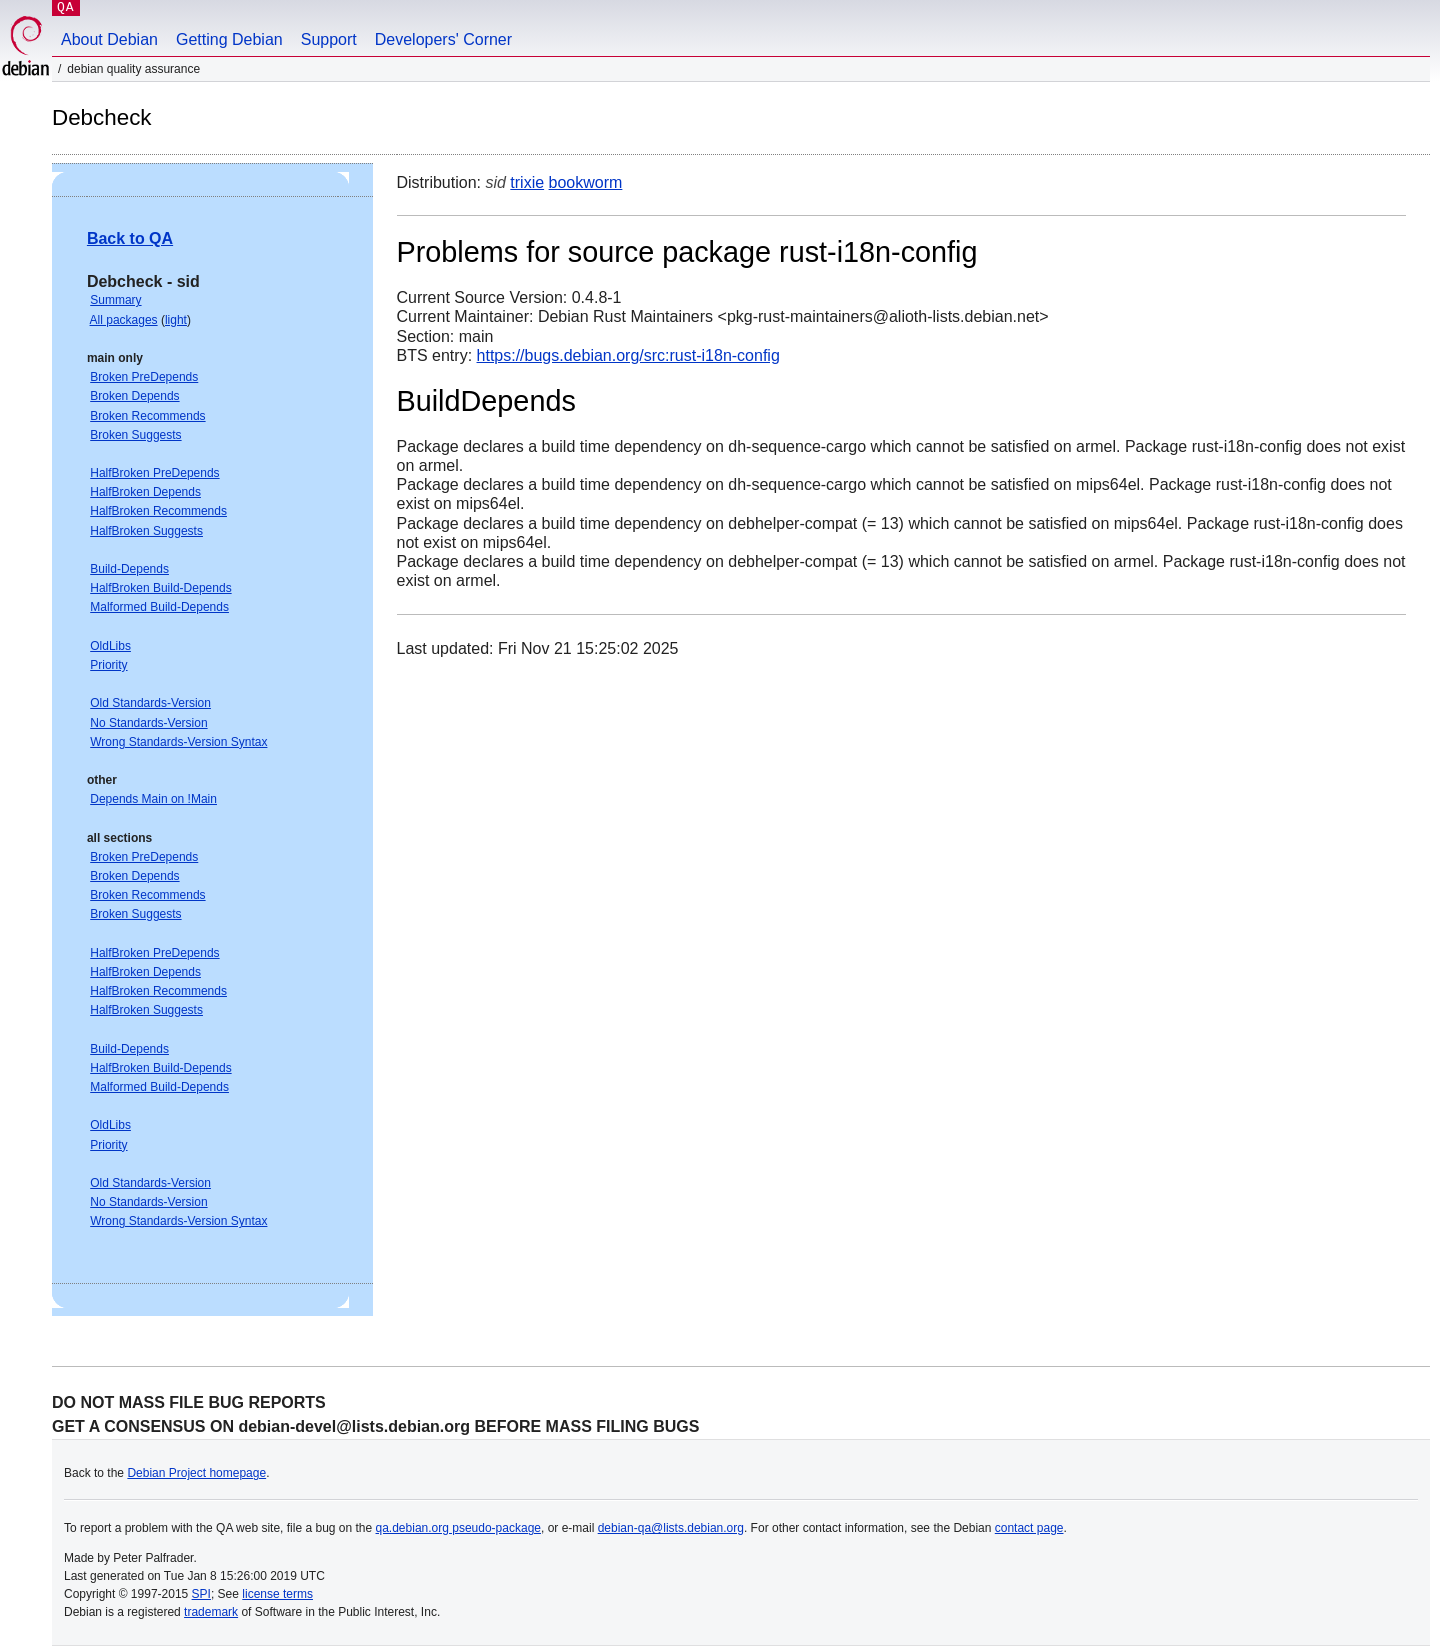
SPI (201, 1594)
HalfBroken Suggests (146, 531)
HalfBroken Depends (145, 492)
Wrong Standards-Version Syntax (178, 742)
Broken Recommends (147, 416)
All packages (124, 320)
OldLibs (110, 646)
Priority (108, 665)
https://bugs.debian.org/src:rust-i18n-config (628, 355)
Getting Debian (229, 39)
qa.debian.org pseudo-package (458, 1528)
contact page (1029, 1528)
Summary (115, 300)
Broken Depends (134, 396)
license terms (277, 1594)
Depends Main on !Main (153, 799)
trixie (527, 182)
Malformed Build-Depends (159, 607)
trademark (211, 1612)
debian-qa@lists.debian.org (671, 1528)
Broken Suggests (135, 435)
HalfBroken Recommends (158, 511)
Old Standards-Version (150, 703)
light (176, 320)
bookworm (586, 182)
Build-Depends (129, 569)
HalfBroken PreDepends (154, 473)
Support (329, 39)
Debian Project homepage (196, 1473)
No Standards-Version (148, 723)
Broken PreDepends (144, 377)
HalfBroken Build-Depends (160, 588)
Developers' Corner (443, 39)
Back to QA (130, 238)
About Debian (109, 39)
